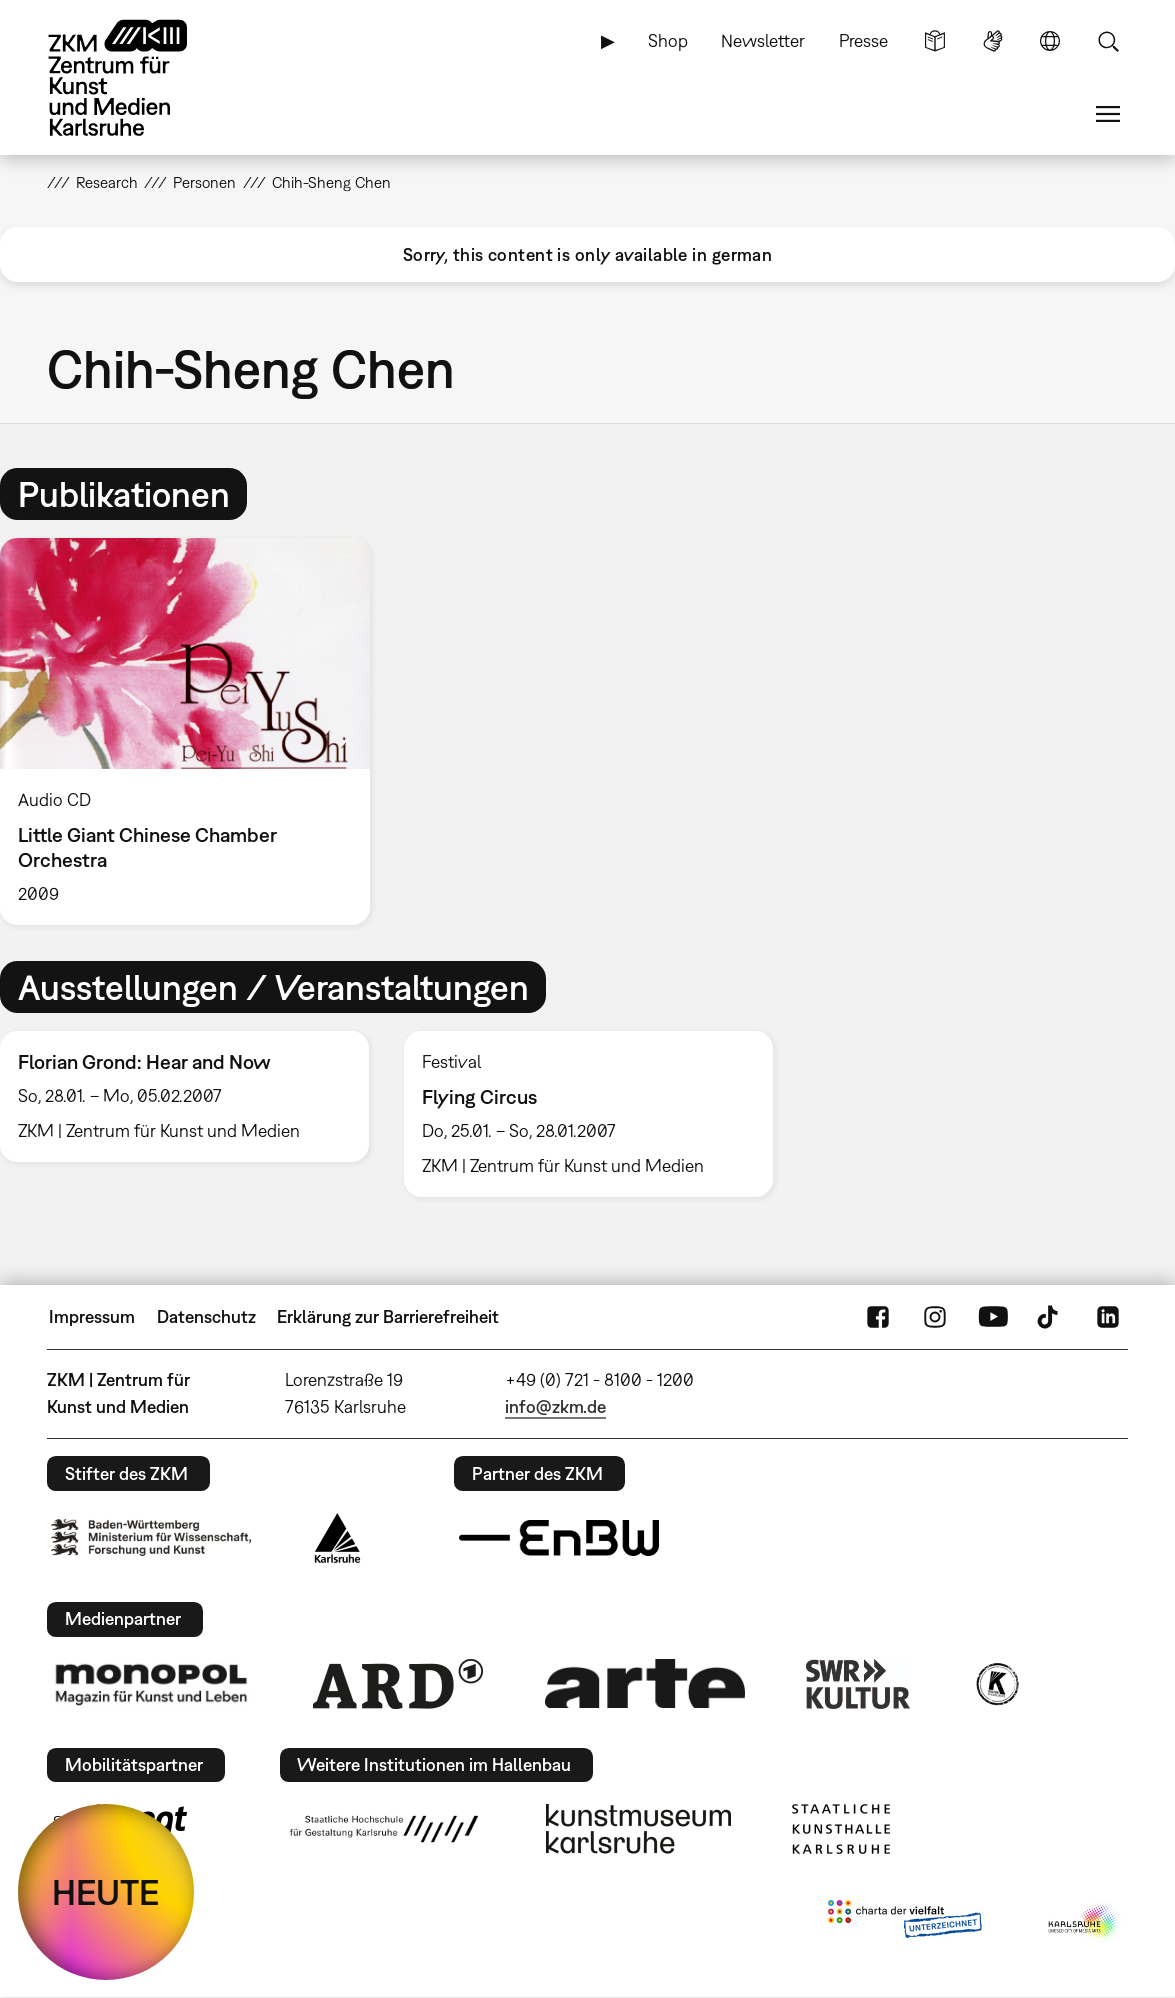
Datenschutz (206, 1316)
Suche (1108, 41)
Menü (1108, 114)
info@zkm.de (555, 1406)
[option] (194, 731)
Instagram (935, 1317)
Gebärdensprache (993, 41)
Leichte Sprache (935, 41)
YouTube (993, 1317)
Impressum (92, 1316)
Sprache (1050, 41)
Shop (668, 40)
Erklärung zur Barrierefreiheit (388, 1316)
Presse (863, 40)
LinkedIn (1108, 1317)
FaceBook (878, 1317)
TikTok (1050, 1317)
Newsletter (763, 40)
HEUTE (106, 1892)
